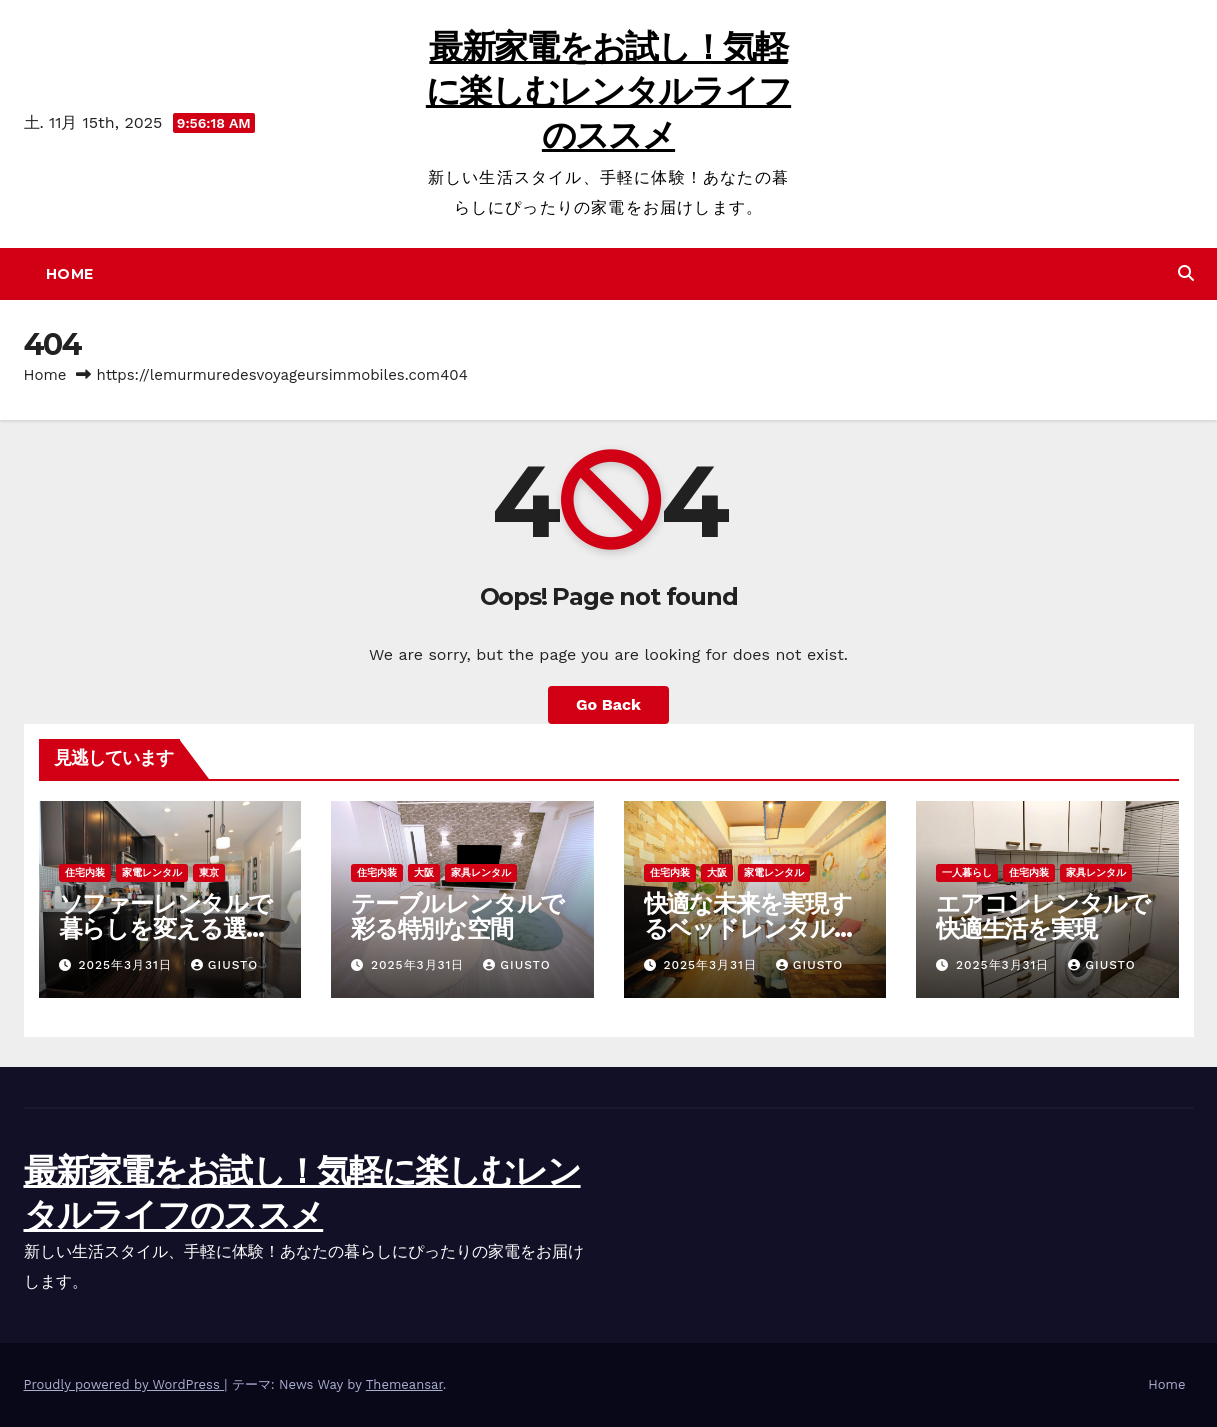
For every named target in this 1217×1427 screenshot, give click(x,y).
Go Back (608, 704)
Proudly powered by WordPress (124, 1384)
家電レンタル (152, 872)
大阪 (424, 872)
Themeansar (404, 1384)
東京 (209, 872)
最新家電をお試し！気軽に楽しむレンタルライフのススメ (608, 91)
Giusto (224, 965)
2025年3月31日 (127, 965)
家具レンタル (481, 872)
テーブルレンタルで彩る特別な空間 (457, 916)
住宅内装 (85, 872)
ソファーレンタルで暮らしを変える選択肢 (165, 928)
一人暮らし (967, 872)
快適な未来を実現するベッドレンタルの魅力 (751, 928)
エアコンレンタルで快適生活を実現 (1043, 916)
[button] (1186, 273)
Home (70, 274)
